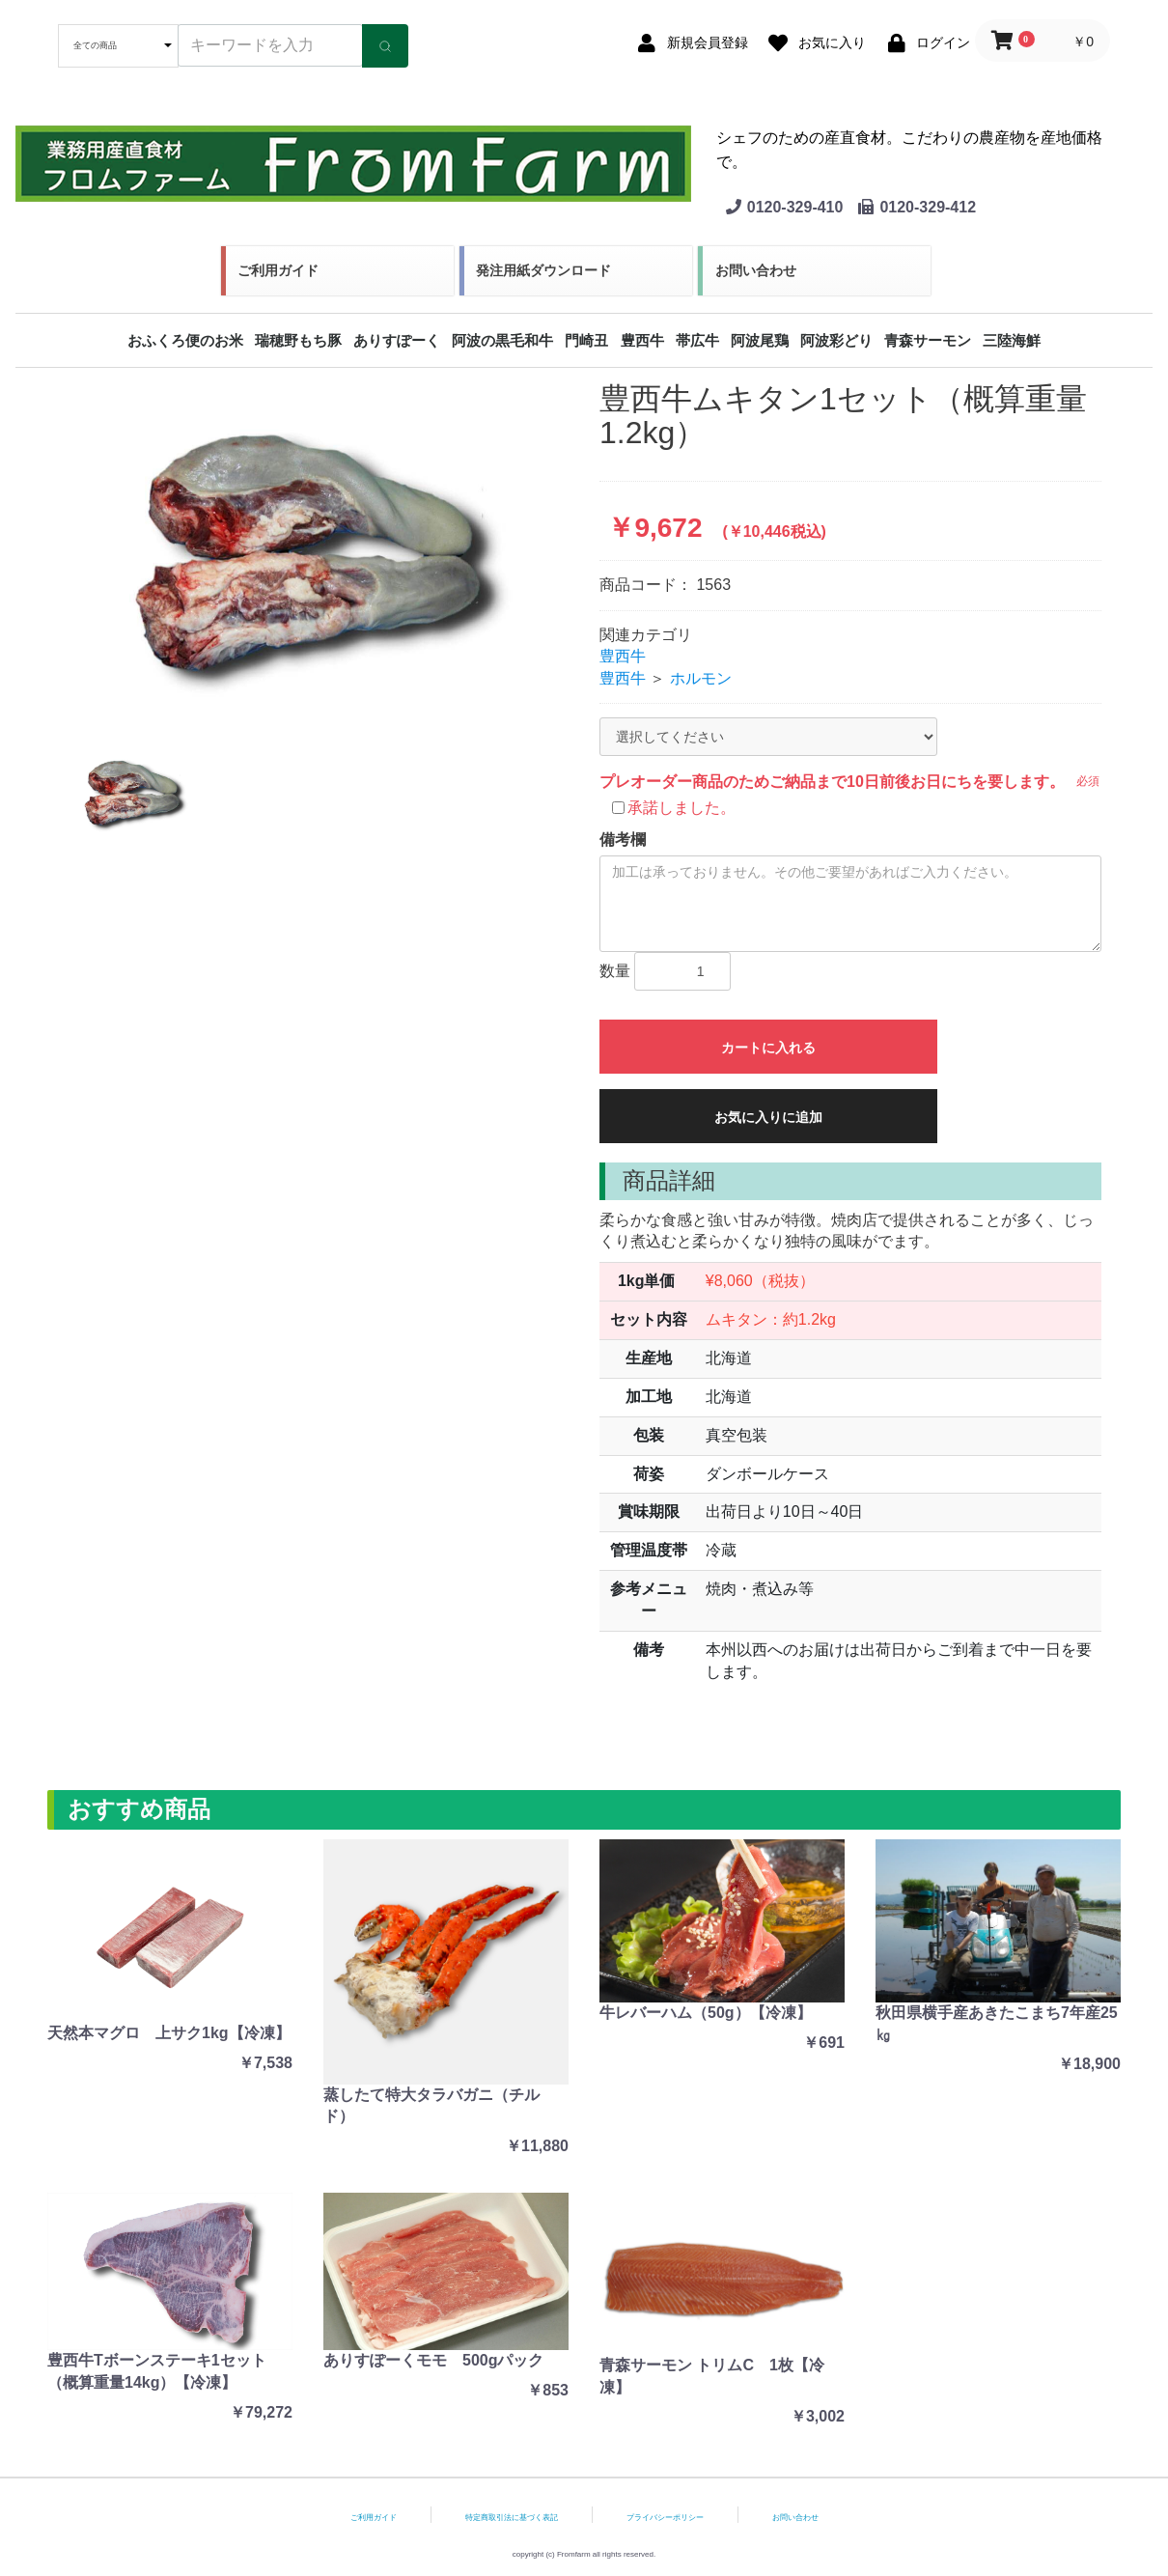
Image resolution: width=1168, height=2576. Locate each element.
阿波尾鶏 (760, 340)
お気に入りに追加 (768, 1117)
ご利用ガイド (278, 270)
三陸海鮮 (1012, 340)
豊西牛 (642, 340)
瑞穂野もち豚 (298, 340)
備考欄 (622, 839)
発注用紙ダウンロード (543, 270)
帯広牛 (697, 340)
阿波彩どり (836, 340)
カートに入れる (768, 1047)
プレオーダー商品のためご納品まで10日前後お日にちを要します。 (832, 781)
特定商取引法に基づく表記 (511, 2517)
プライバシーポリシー (665, 2517)
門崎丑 (586, 340)
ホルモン (701, 678)
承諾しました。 (681, 807)
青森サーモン (927, 340)
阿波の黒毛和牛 (502, 340)
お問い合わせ (755, 270)
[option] (318, 549)
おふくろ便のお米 (185, 340)
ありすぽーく (396, 340)
